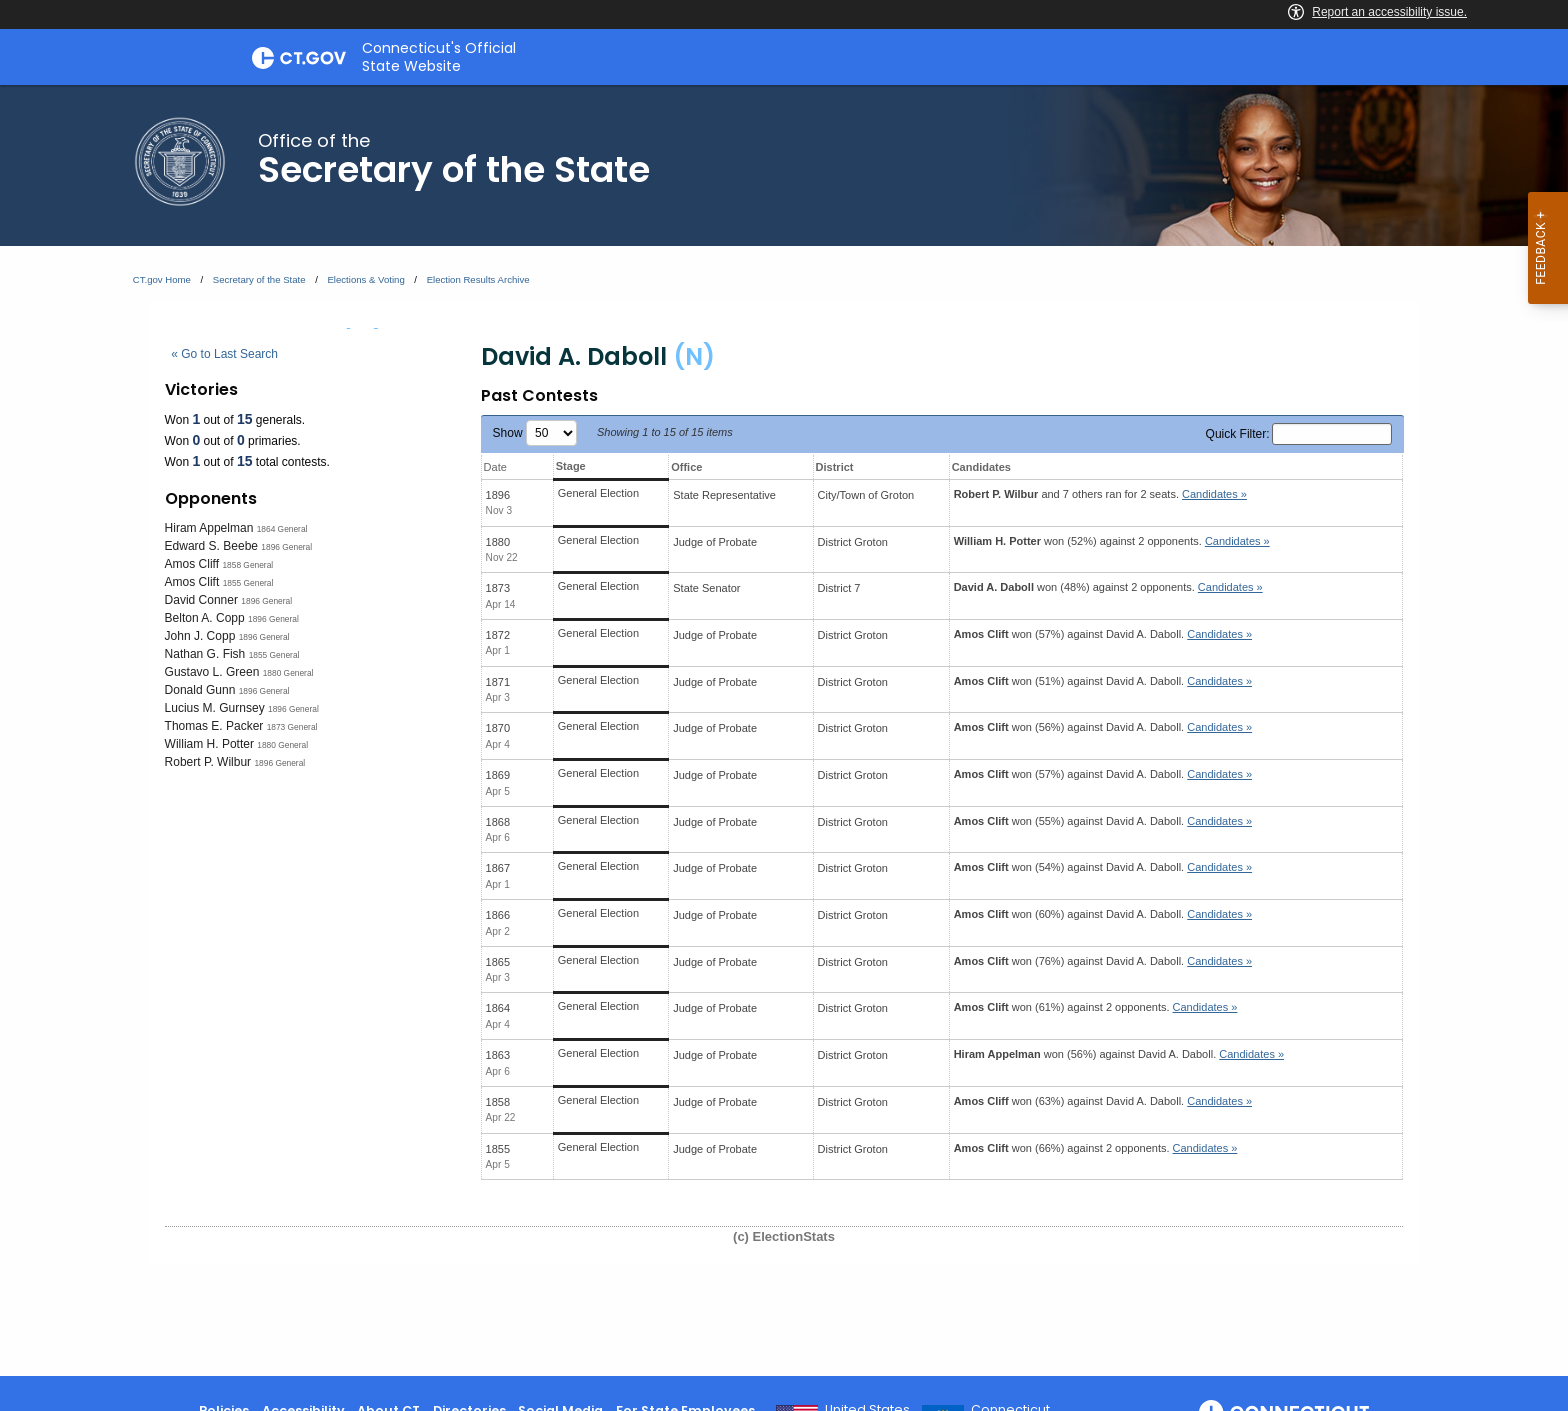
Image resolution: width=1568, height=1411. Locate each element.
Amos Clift (192, 582)
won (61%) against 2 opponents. (1096, 1007)
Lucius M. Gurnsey (215, 708)
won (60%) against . (1103, 914)
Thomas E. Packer (214, 726)
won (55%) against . (1103, 821)
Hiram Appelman (209, 528)
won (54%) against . (1103, 867)
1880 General (288, 673)
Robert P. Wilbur (208, 762)
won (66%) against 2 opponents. (1096, 1148)
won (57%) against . (1103, 634)
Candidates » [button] (1214, 494)
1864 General (282, 529)
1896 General (286, 547)
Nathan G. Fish (205, 654)
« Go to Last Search (224, 354)
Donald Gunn (200, 690)
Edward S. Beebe (211, 546)
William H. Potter (209, 744)
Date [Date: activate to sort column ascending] (495, 467)
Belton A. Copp (205, 618)
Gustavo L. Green (212, 672)
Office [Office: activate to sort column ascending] (686, 467)
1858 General (247, 565)
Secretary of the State (259, 279)
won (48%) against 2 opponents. (1108, 587)
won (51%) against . (1103, 681)
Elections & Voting (365, 279)
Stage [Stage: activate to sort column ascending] (571, 466)
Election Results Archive (478, 279)
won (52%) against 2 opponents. (1112, 541)
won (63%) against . (1103, 1101)
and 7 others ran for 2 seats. (1100, 494)
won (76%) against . (1103, 961)
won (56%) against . (1103, 727)
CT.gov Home (162, 279)
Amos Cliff (192, 564)
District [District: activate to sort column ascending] (835, 467)
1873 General (292, 727)
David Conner (201, 600)
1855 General (248, 583)
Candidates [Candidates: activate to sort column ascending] (981, 467)
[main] (784, 730)
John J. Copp (200, 636)
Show (535, 433)
